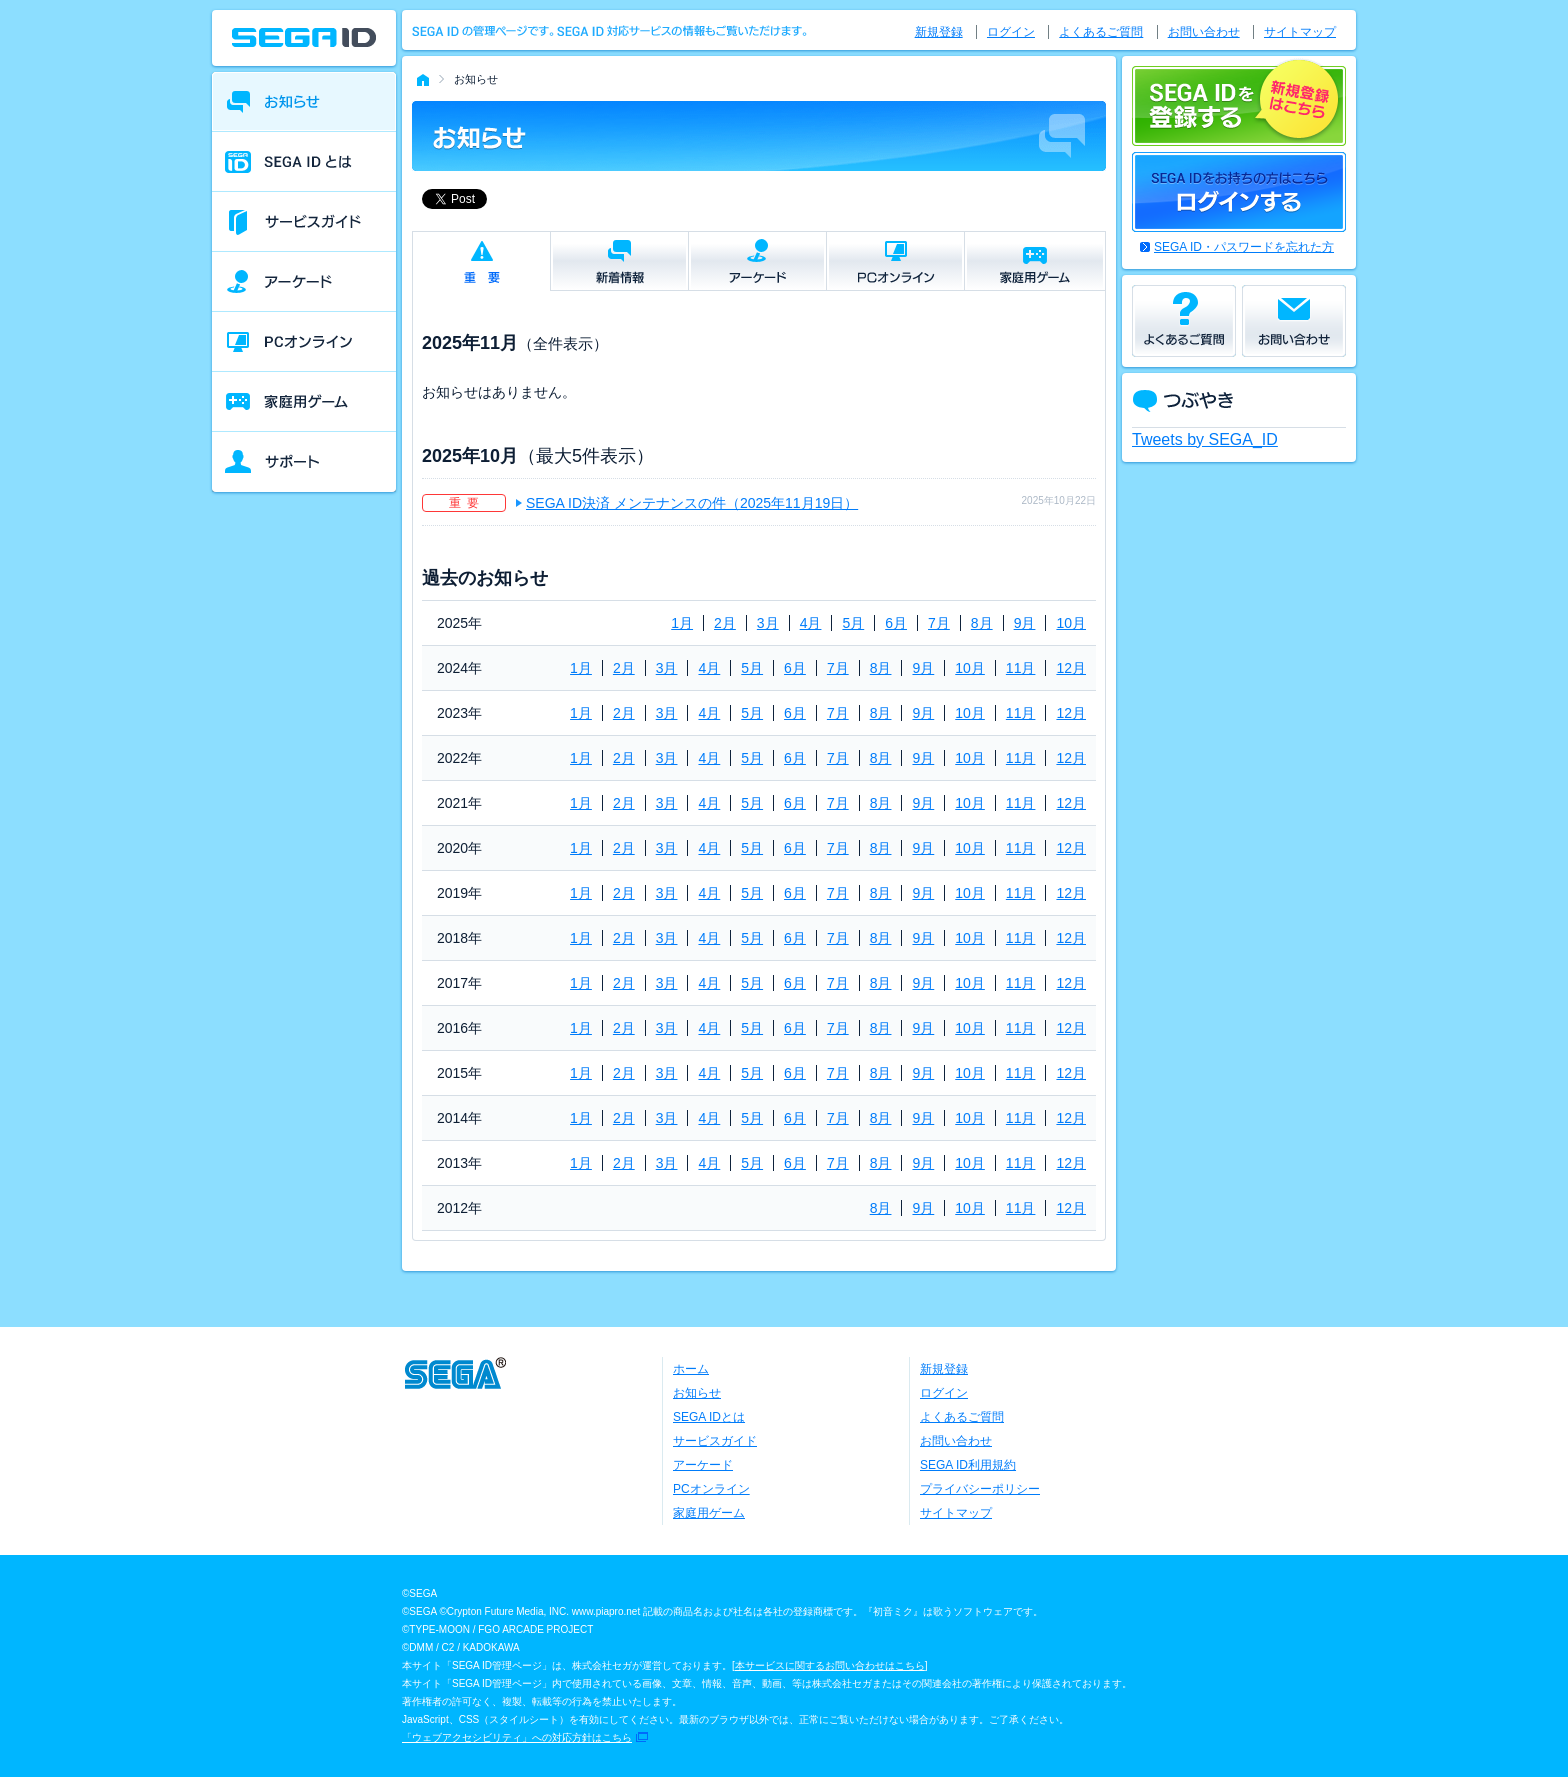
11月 (1021, 668)
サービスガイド (715, 1441)
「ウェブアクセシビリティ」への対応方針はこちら (517, 1737)
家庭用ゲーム (709, 1513)
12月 (1071, 668)
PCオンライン (711, 1489)
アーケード (703, 1465)
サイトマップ (1300, 32)
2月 (725, 623)
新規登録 (939, 32)
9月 (1025, 623)
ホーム (691, 1369)
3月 (768, 623)
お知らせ (697, 1393)
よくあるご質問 (1101, 32)
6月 (896, 623)
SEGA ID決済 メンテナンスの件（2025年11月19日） (692, 503)
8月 (982, 623)
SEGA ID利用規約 (968, 1465)
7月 (939, 623)
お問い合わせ (1204, 32)
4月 (811, 623)
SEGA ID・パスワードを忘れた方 (1244, 247)
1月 (682, 623)
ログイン (1011, 32)
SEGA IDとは (709, 1417)
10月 (1071, 623)
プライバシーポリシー (980, 1489)
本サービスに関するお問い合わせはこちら (830, 1665)
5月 (853, 623)
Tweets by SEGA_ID (1205, 439)
